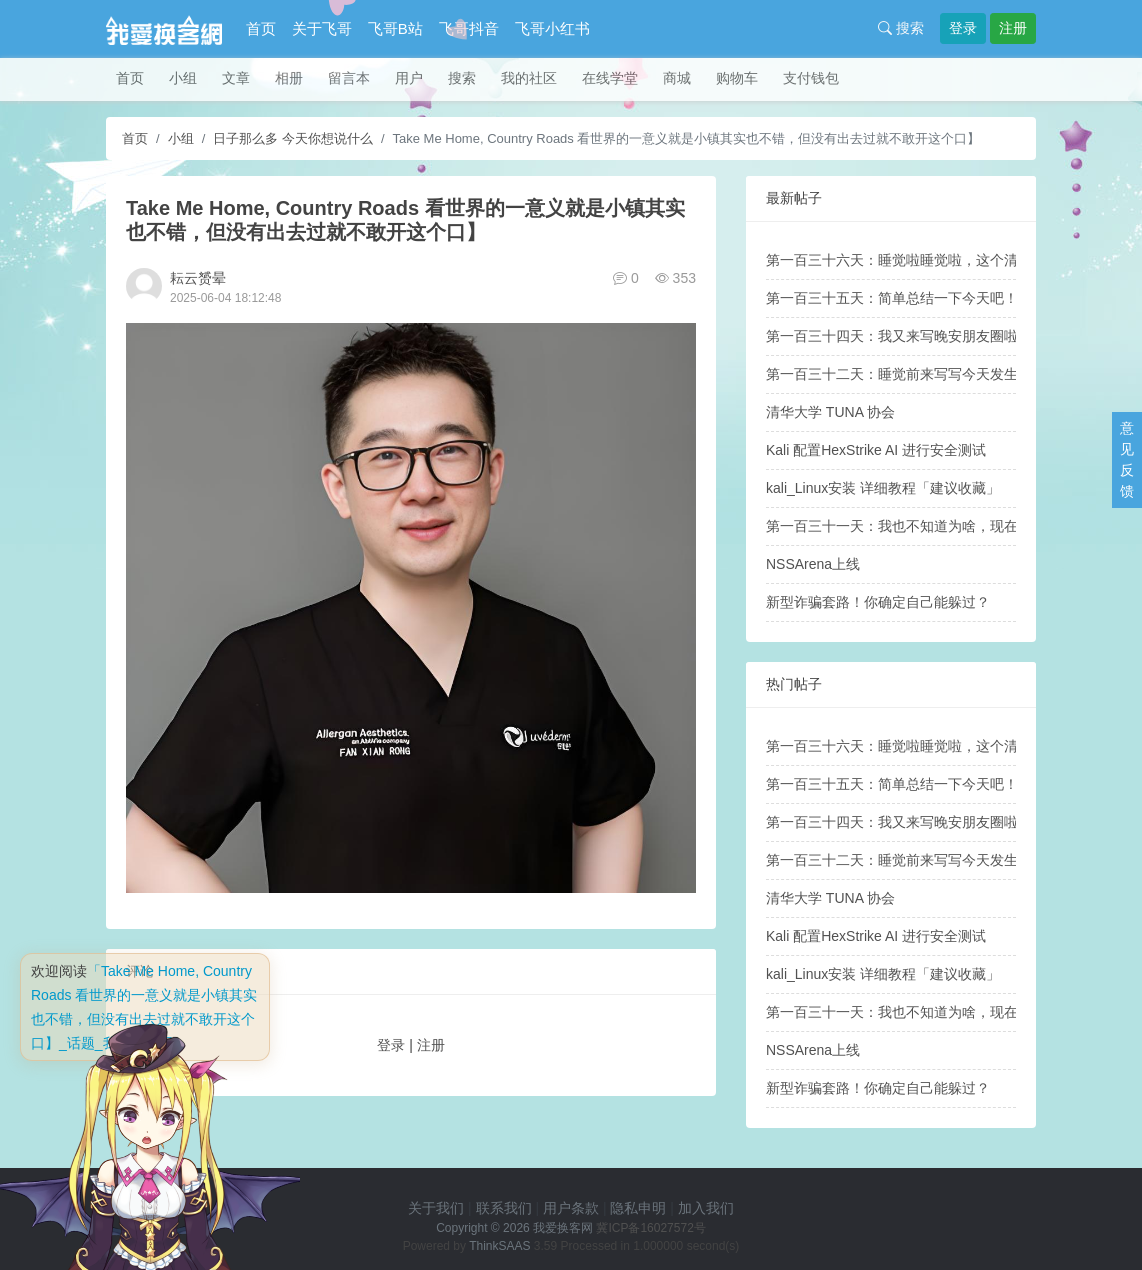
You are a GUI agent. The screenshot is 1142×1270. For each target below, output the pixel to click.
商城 (677, 78)
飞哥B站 (395, 28)
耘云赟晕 (198, 278)
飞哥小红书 (552, 28)
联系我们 (504, 1208)
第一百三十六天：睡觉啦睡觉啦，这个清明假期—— (927, 260)
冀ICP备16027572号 (650, 1228)
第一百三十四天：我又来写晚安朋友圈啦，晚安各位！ (934, 336)
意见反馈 (1127, 459)
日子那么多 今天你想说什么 (293, 138)
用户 (409, 78)
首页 (261, 28)
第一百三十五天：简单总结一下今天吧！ (892, 298)
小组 (183, 78)
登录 (963, 28)
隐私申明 (638, 1208)
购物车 (737, 78)
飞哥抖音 (469, 28)
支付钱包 (811, 78)
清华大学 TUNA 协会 (830, 412)
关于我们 (436, 1208)
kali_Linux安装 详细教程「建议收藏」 (883, 488)
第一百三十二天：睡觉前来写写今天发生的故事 (913, 374)
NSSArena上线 (813, 564)
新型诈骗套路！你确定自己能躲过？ (878, 602)
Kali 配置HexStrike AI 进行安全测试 (876, 450)
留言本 (349, 78)
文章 (236, 78)
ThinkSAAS (499, 1246)
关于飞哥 (322, 28)
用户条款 (571, 1208)
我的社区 (529, 78)
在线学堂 (610, 78)
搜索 (901, 28)
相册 (289, 78)
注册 (1013, 28)
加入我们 (706, 1208)
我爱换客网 (563, 1228)
